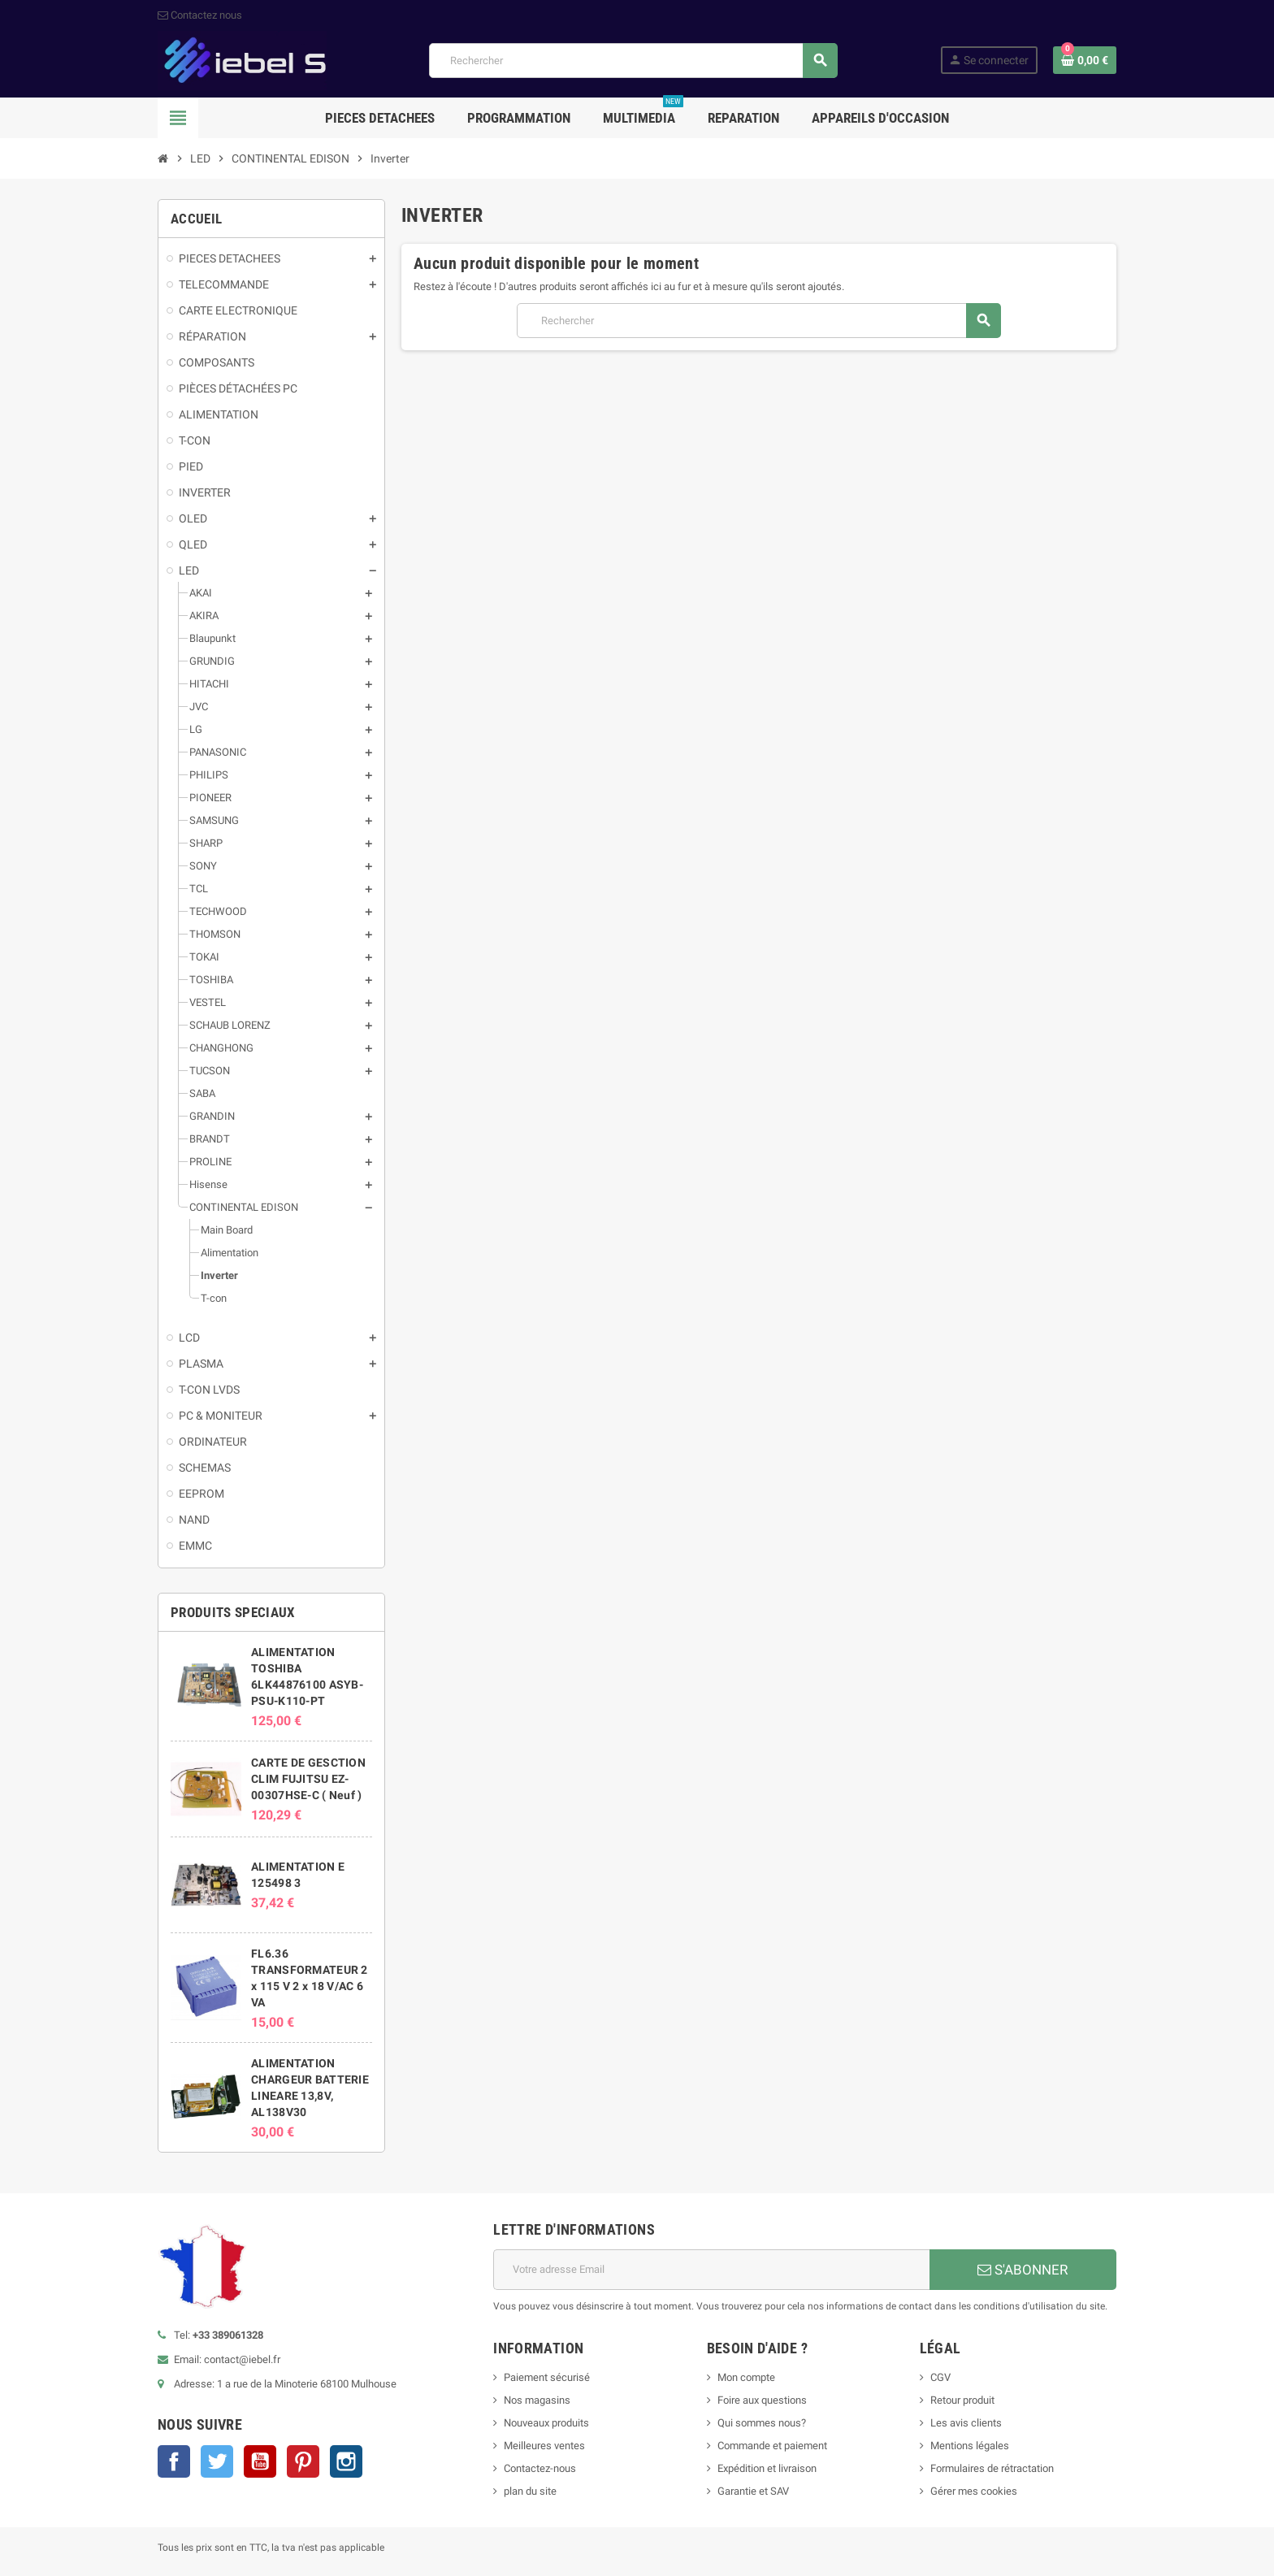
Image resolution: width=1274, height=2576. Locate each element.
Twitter (217, 2461)
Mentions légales (969, 2445)
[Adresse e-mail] (711, 2269)
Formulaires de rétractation (993, 2468)
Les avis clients (966, 2423)
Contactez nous (200, 15)
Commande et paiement (772, 2445)
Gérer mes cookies (973, 2491)
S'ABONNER (1022, 2270)
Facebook (174, 2461)
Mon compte (746, 2377)
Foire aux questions (762, 2400)
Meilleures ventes (544, 2445)
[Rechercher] (633, 60)
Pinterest (303, 2461)
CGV (940, 2377)
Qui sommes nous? (761, 2423)
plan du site (530, 2491)
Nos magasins (537, 2400)
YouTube (260, 2461)
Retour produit (962, 2400)
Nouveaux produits (546, 2423)
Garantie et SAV (753, 2491)
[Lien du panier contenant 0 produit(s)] (1084, 60)
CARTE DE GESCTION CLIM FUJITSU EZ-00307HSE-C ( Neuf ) (308, 1779)
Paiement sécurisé (547, 2377)
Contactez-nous (540, 2468)
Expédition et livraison (767, 2468)
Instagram (346, 2461)
